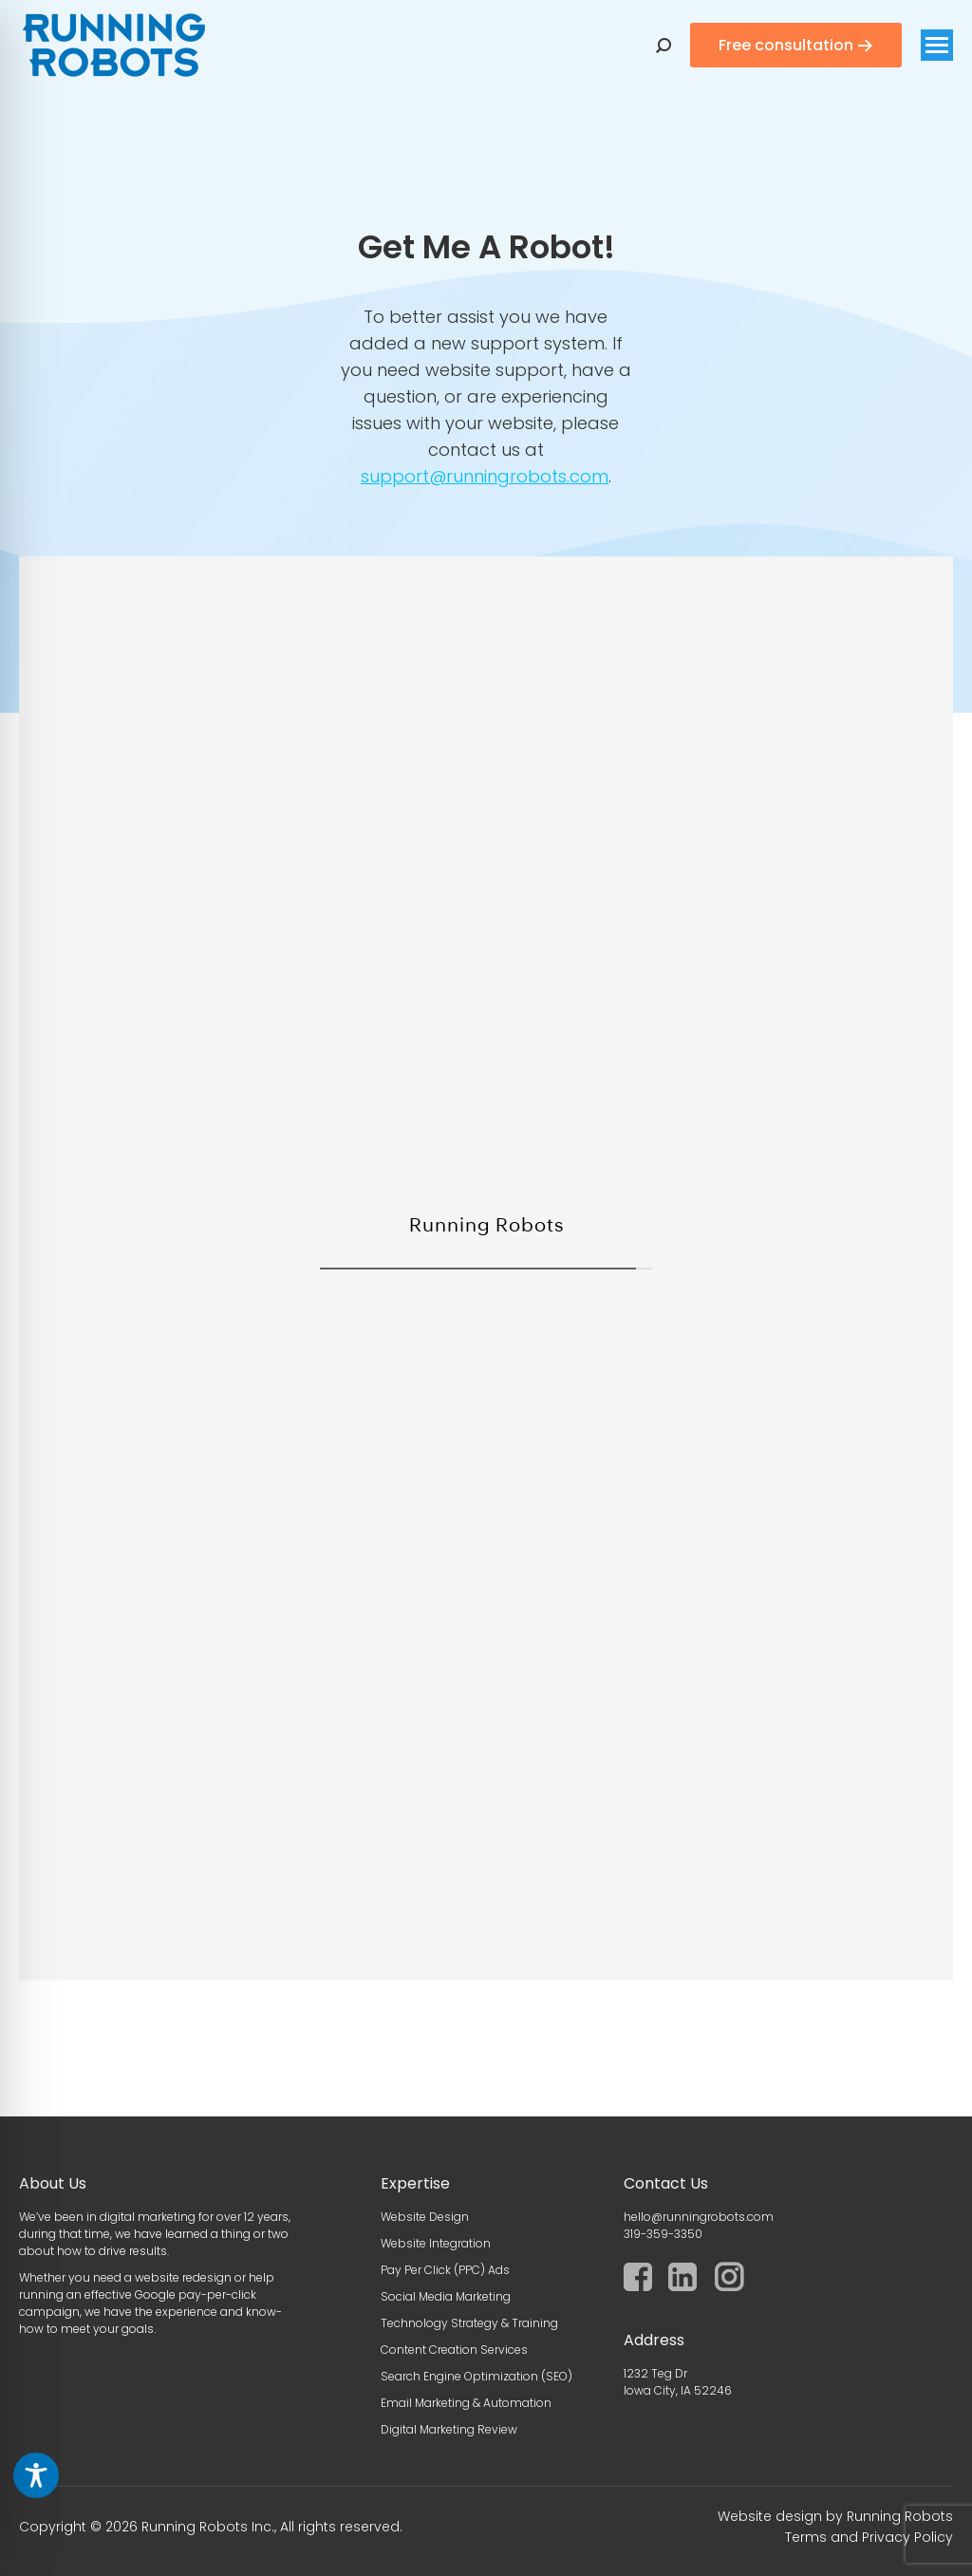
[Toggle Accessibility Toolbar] (36, 2475)
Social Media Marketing (446, 2296)
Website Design (425, 2217)
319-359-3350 (663, 2234)
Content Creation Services (454, 2349)
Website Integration (436, 2243)
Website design (770, 2516)
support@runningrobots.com (484, 476)
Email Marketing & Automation (466, 2403)
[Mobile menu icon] (937, 45)
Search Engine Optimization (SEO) (476, 2376)
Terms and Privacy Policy (869, 2537)
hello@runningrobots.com (699, 2217)
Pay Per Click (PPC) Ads (445, 2270)
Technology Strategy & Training (469, 2323)
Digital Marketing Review (449, 2429)
